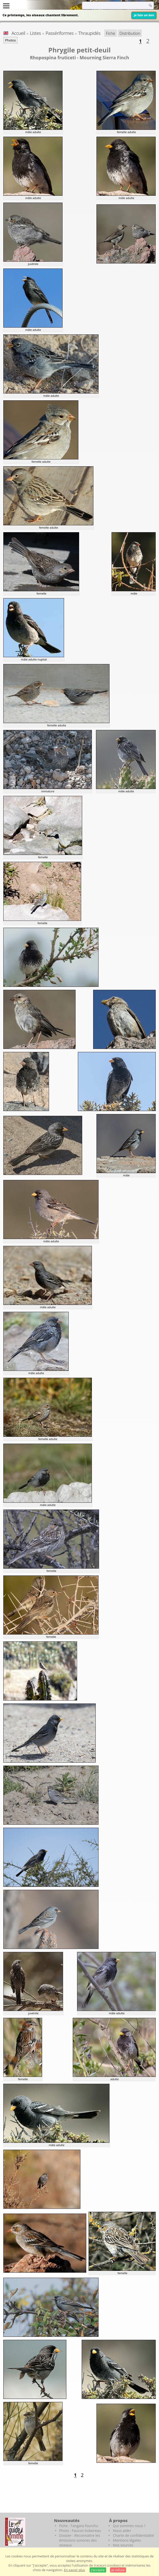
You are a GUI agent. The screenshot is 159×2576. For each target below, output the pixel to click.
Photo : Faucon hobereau (80, 2530)
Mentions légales (127, 2540)
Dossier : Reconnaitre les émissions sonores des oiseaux (79, 2540)
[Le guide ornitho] (15, 2531)
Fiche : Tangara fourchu (78, 2525)
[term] (108, 5)
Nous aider (122, 2530)
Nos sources (123, 2544)
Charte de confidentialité (133, 2535)
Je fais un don (144, 15)
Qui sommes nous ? (129, 2525)
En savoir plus (74, 2570)
